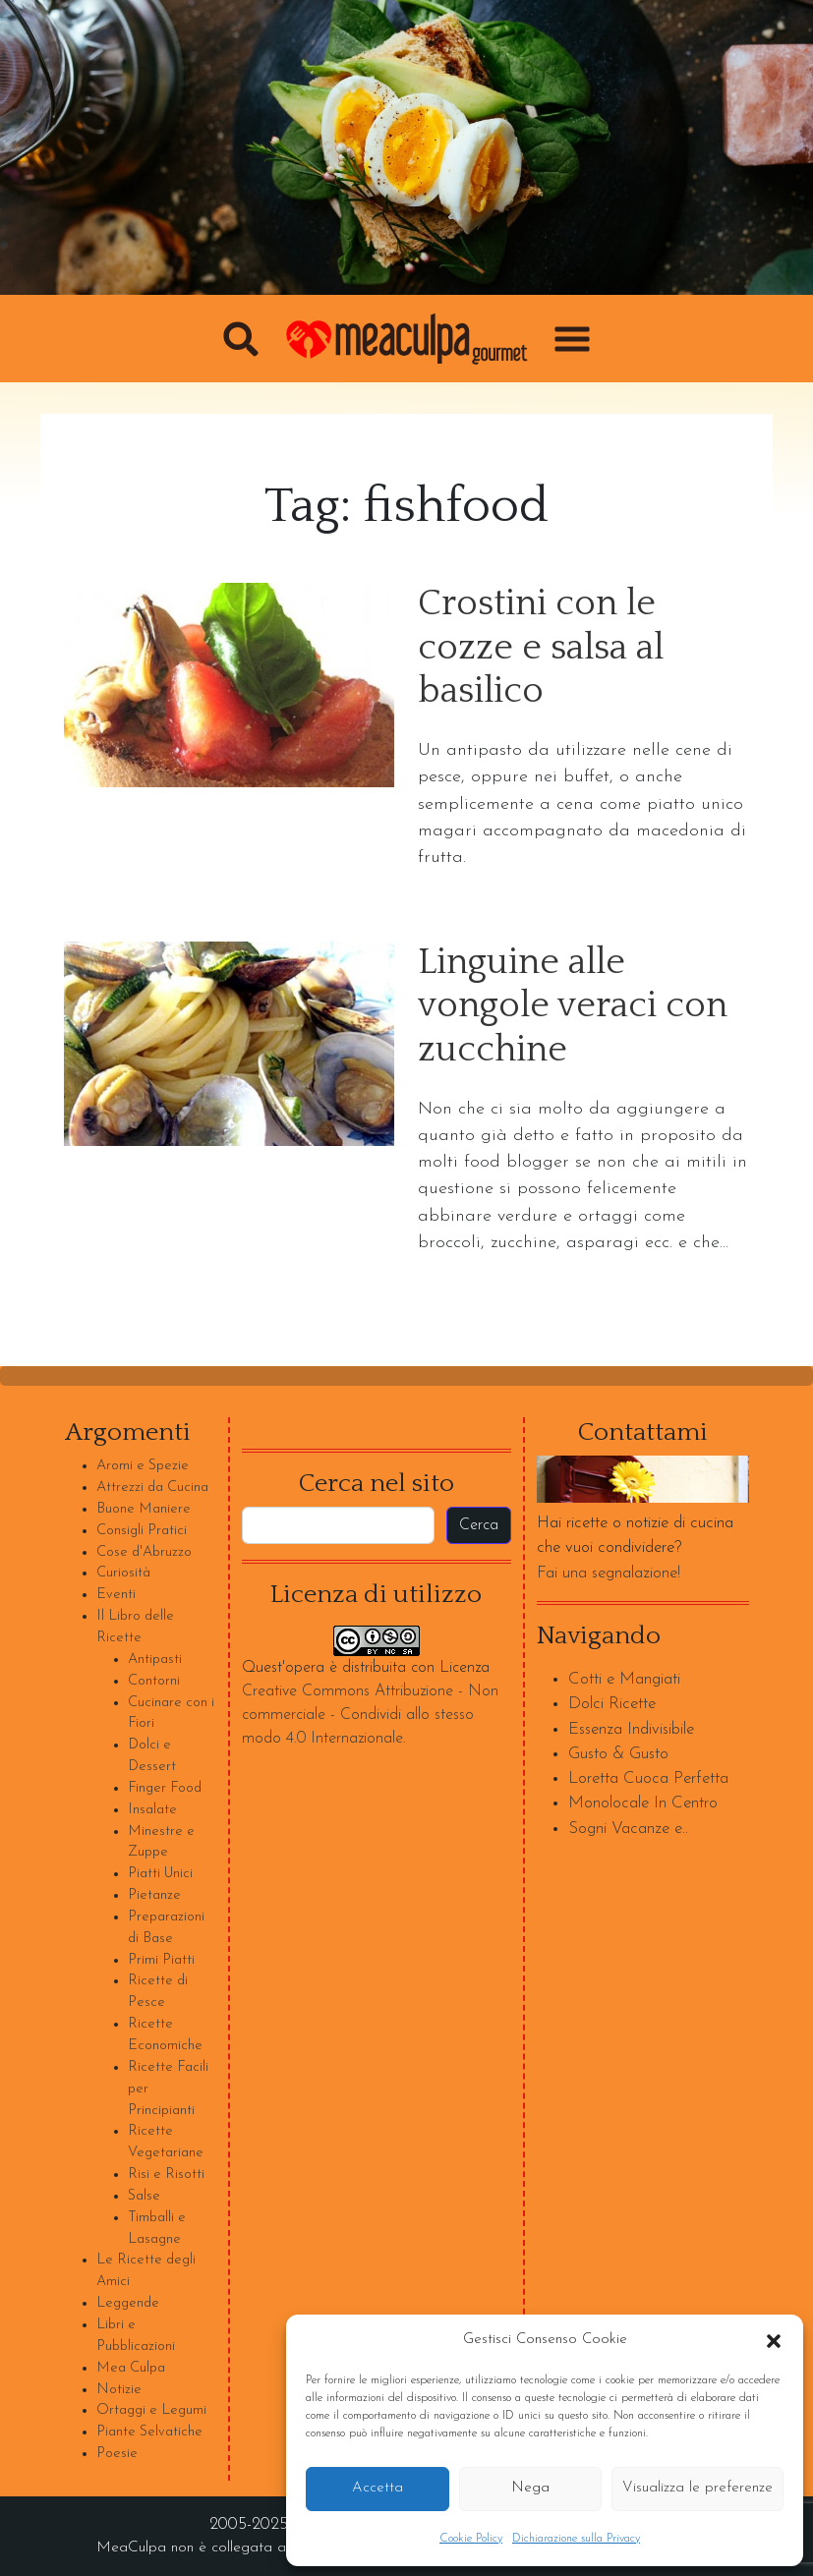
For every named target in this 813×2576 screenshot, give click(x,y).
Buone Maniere (143, 1509)
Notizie (119, 2389)
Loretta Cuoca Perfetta (648, 1778)
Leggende (127, 2303)
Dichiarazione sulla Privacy (576, 2539)
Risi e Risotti (166, 2174)
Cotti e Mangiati (624, 1679)
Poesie (117, 2453)
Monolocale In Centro (643, 1803)
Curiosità (123, 1573)
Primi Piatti (161, 1960)
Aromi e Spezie (142, 1466)
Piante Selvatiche (149, 2432)
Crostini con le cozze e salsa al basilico (541, 648)
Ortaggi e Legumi (151, 2410)
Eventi (116, 1594)
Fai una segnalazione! (608, 1573)
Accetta (377, 2488)
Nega (530, 2488)
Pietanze (154, 1895)
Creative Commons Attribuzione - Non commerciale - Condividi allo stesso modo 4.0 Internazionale (370, 1715)
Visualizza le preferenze (697, 2488)
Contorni (154, 1681)
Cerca (478, 1525)
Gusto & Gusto (618, 1754)
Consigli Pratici (141, 1530)
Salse (144, 2196)
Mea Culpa (130, 2368)
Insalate (152, 1810)
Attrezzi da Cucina (152, 1487)
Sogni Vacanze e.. (628, 1828)
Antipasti (155, 1659)
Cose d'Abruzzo (144, 1552)
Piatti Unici (160, 1873)
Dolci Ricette (612, 1703)
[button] (774, 2340)
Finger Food (165, 1788)
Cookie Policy (470, 2539)
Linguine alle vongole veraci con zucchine (572, 1006)
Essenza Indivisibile (631, 1729)
